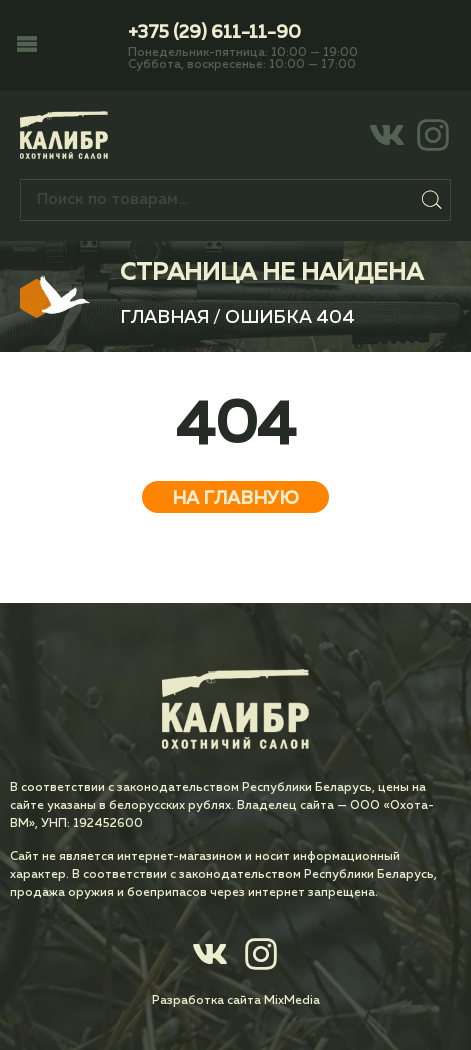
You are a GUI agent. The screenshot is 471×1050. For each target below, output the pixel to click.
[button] (27, 46)
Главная (164, 318)
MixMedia (292, 1001)
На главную (235, 499)
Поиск (432, 200)
